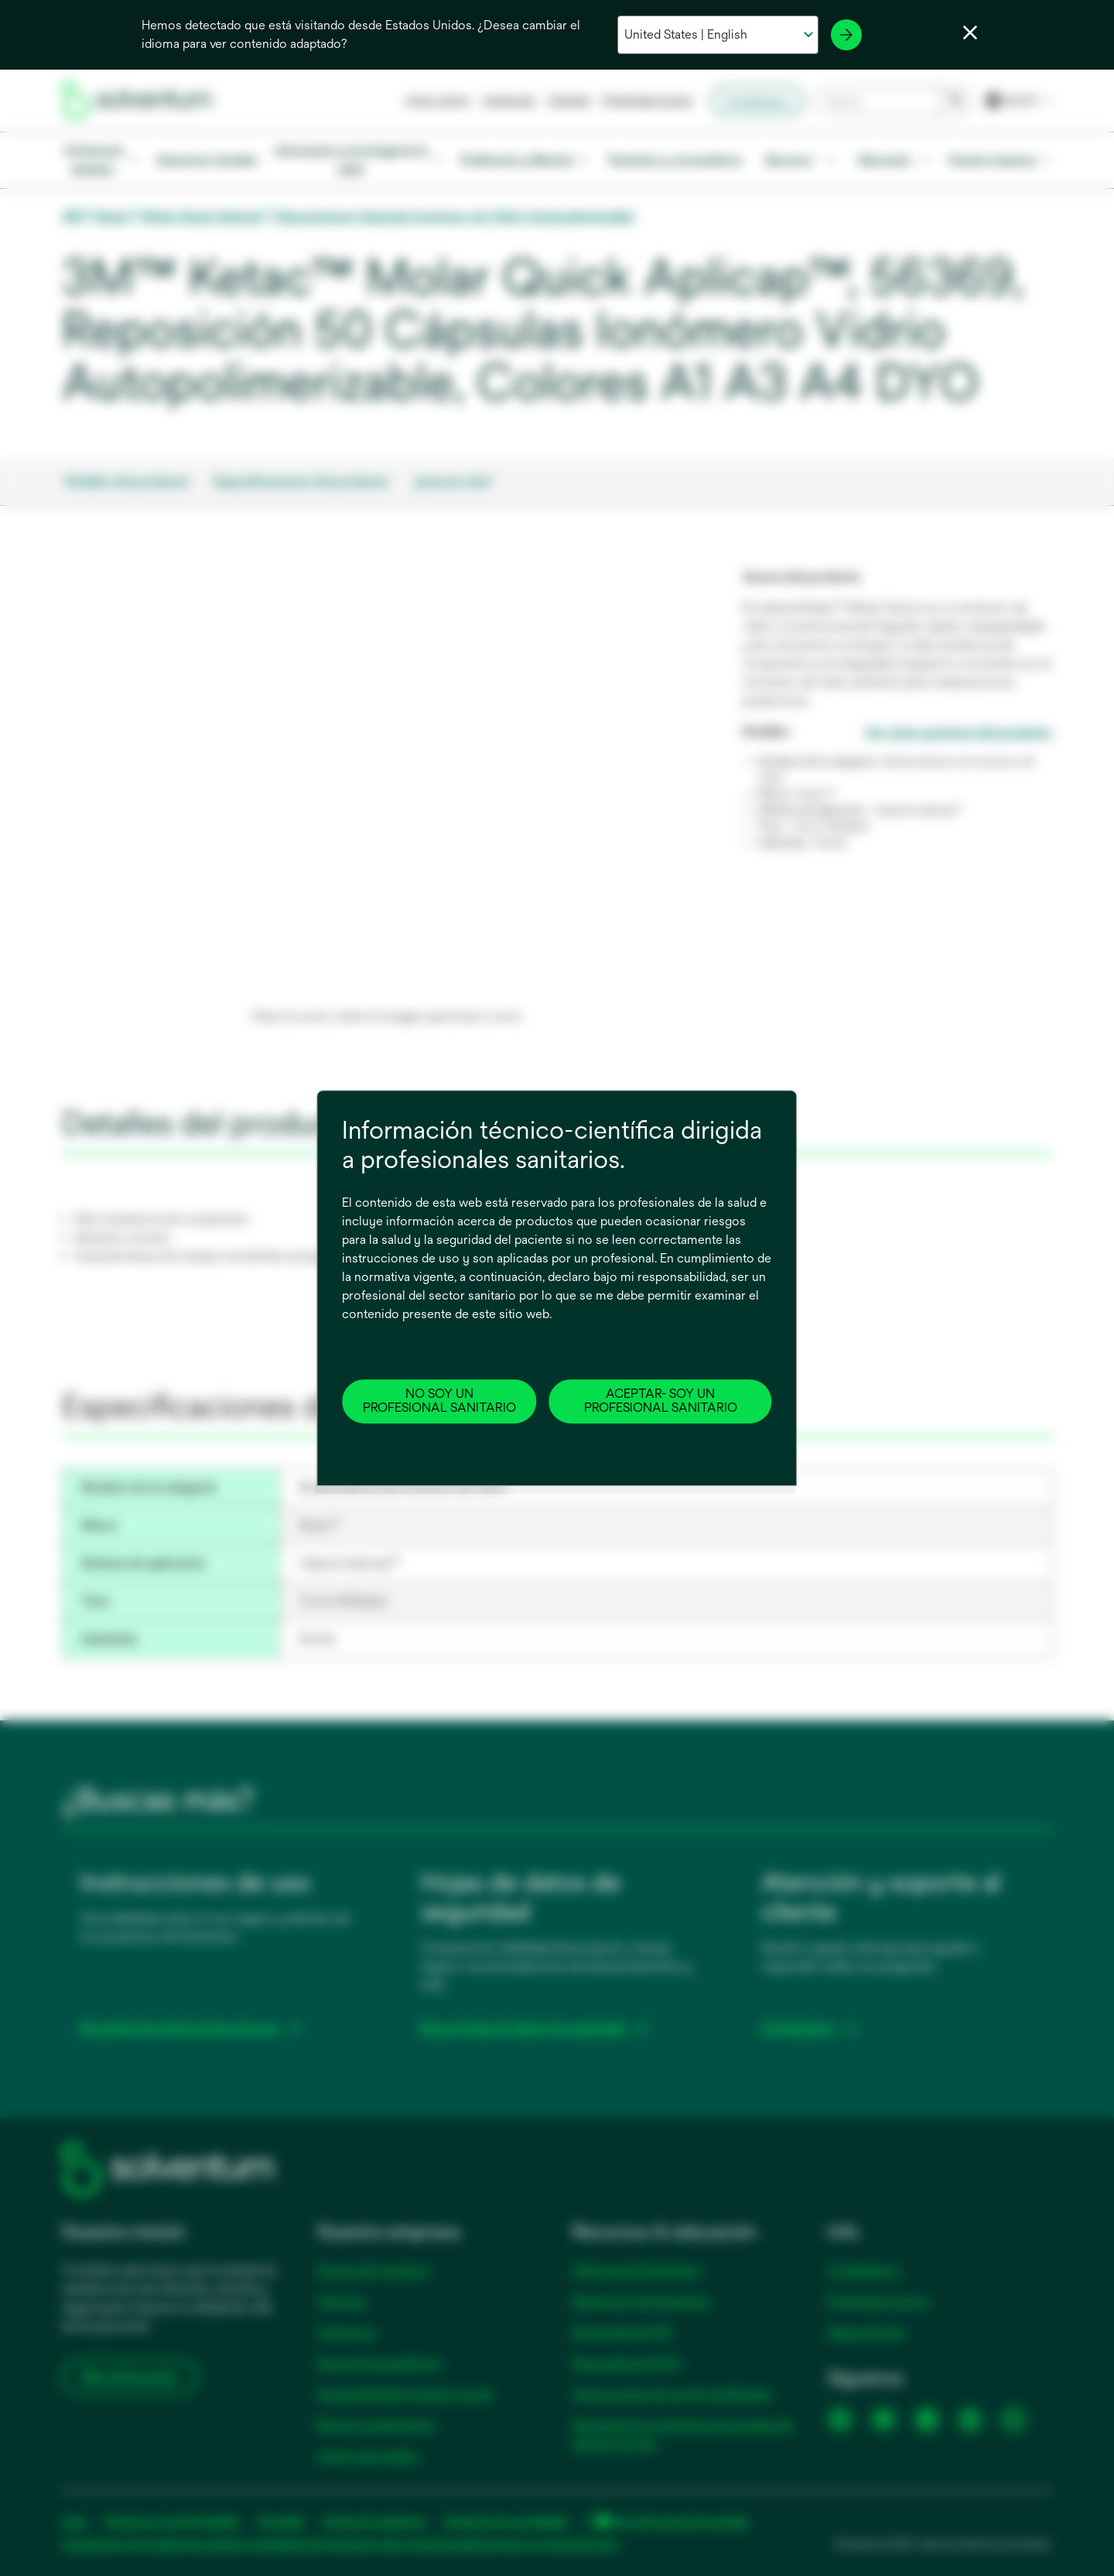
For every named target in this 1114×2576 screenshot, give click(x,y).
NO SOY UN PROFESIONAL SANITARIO (439, 1400)
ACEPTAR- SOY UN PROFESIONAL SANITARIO (660, 1400)
